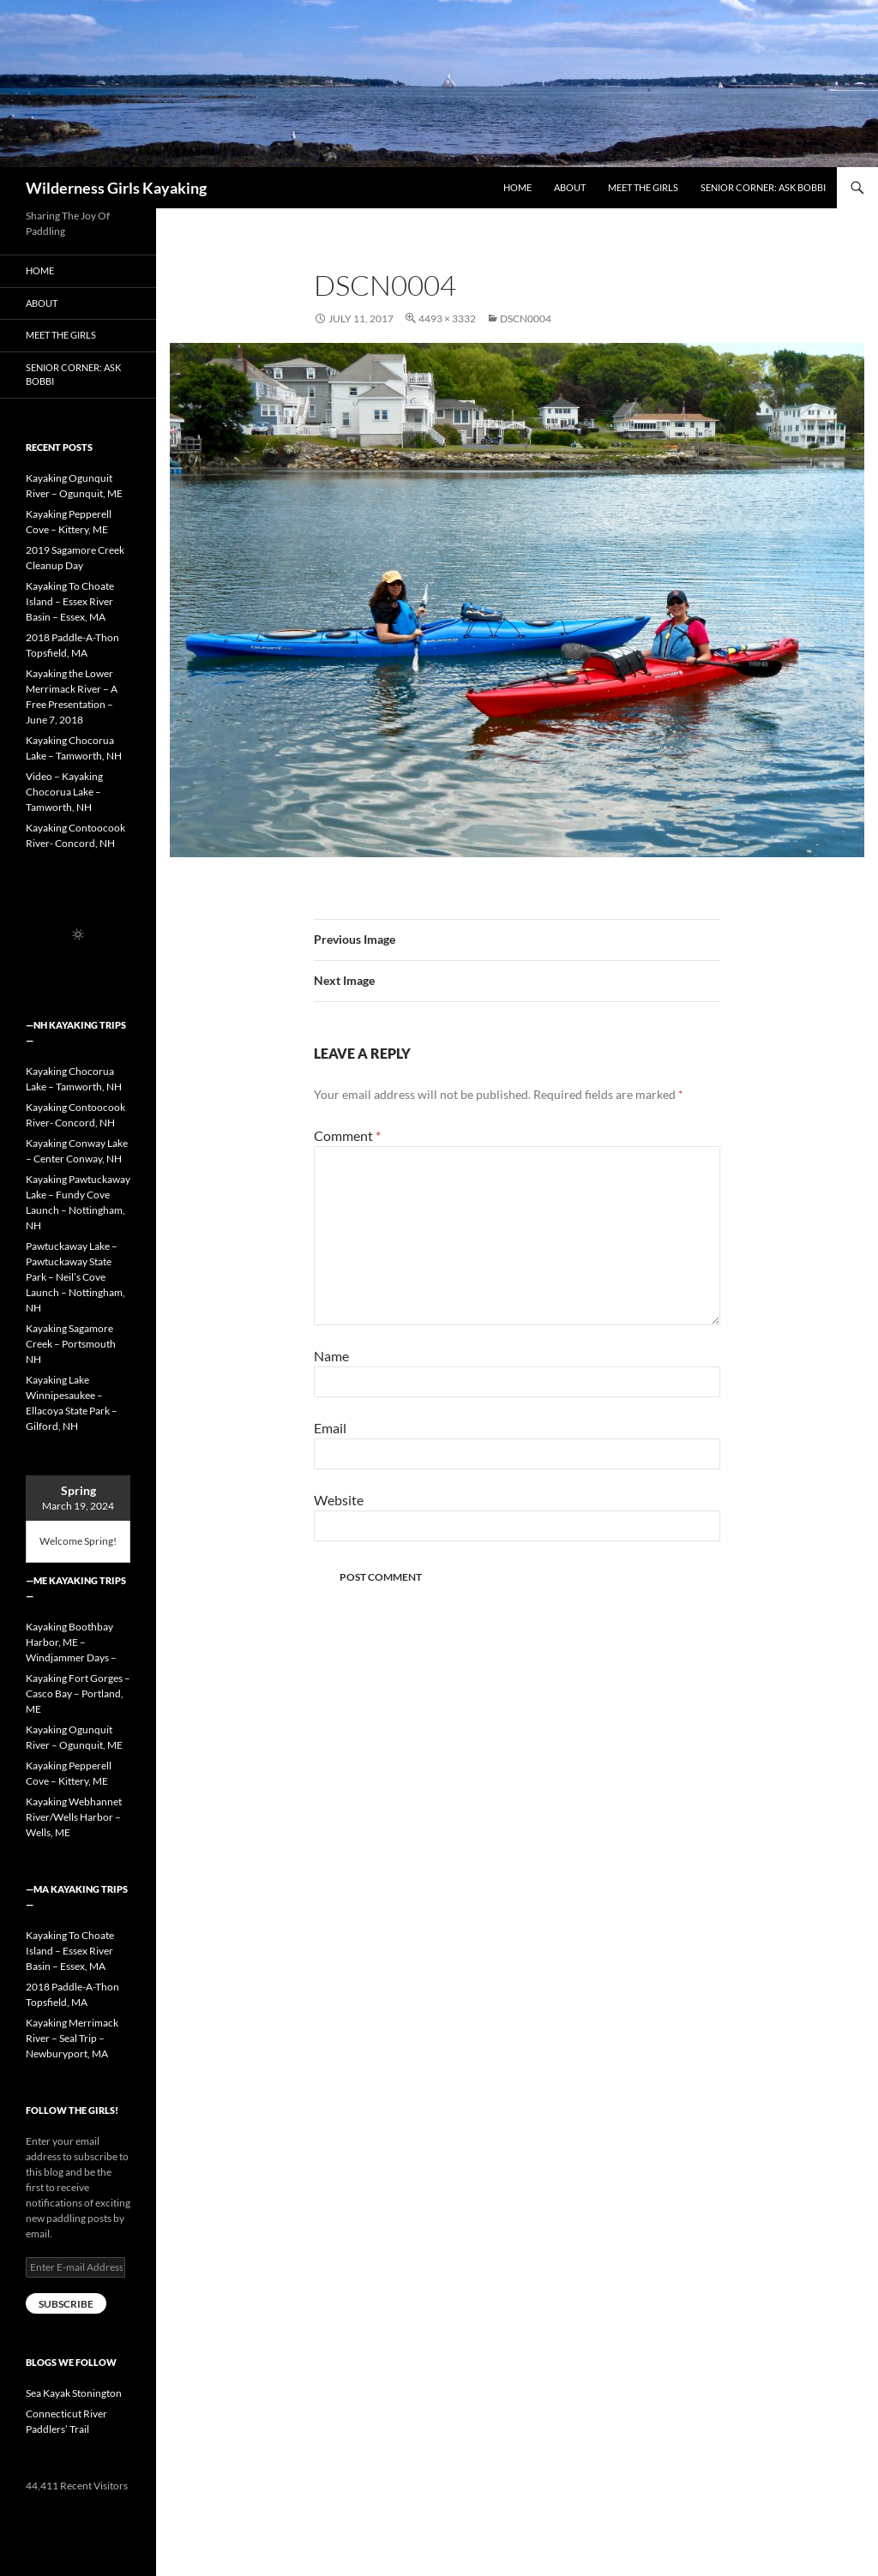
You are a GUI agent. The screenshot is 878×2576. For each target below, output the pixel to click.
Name (331, 1356)
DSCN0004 (525, 318)
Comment (347, 1135)
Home (517, 187)
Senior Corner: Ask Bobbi (763, 187)
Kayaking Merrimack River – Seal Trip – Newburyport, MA (72, 2038)
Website (339, 1500)
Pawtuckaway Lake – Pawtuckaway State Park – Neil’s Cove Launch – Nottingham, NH (75, 1277)
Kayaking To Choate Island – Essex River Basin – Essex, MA (70, 601)
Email (330, 1428)
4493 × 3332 (447, 318)
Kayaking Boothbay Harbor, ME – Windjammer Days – (71, 1642)
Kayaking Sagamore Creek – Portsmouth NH (71, 1344)
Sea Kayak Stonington (74, 2393)
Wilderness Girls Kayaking (116, 187)
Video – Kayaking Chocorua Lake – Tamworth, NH (64, 792)
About (570, 187)
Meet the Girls (643, 187)
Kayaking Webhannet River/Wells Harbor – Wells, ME (74, 1817)
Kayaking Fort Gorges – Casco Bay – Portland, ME (78, 1693)
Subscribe (66, 2303)
